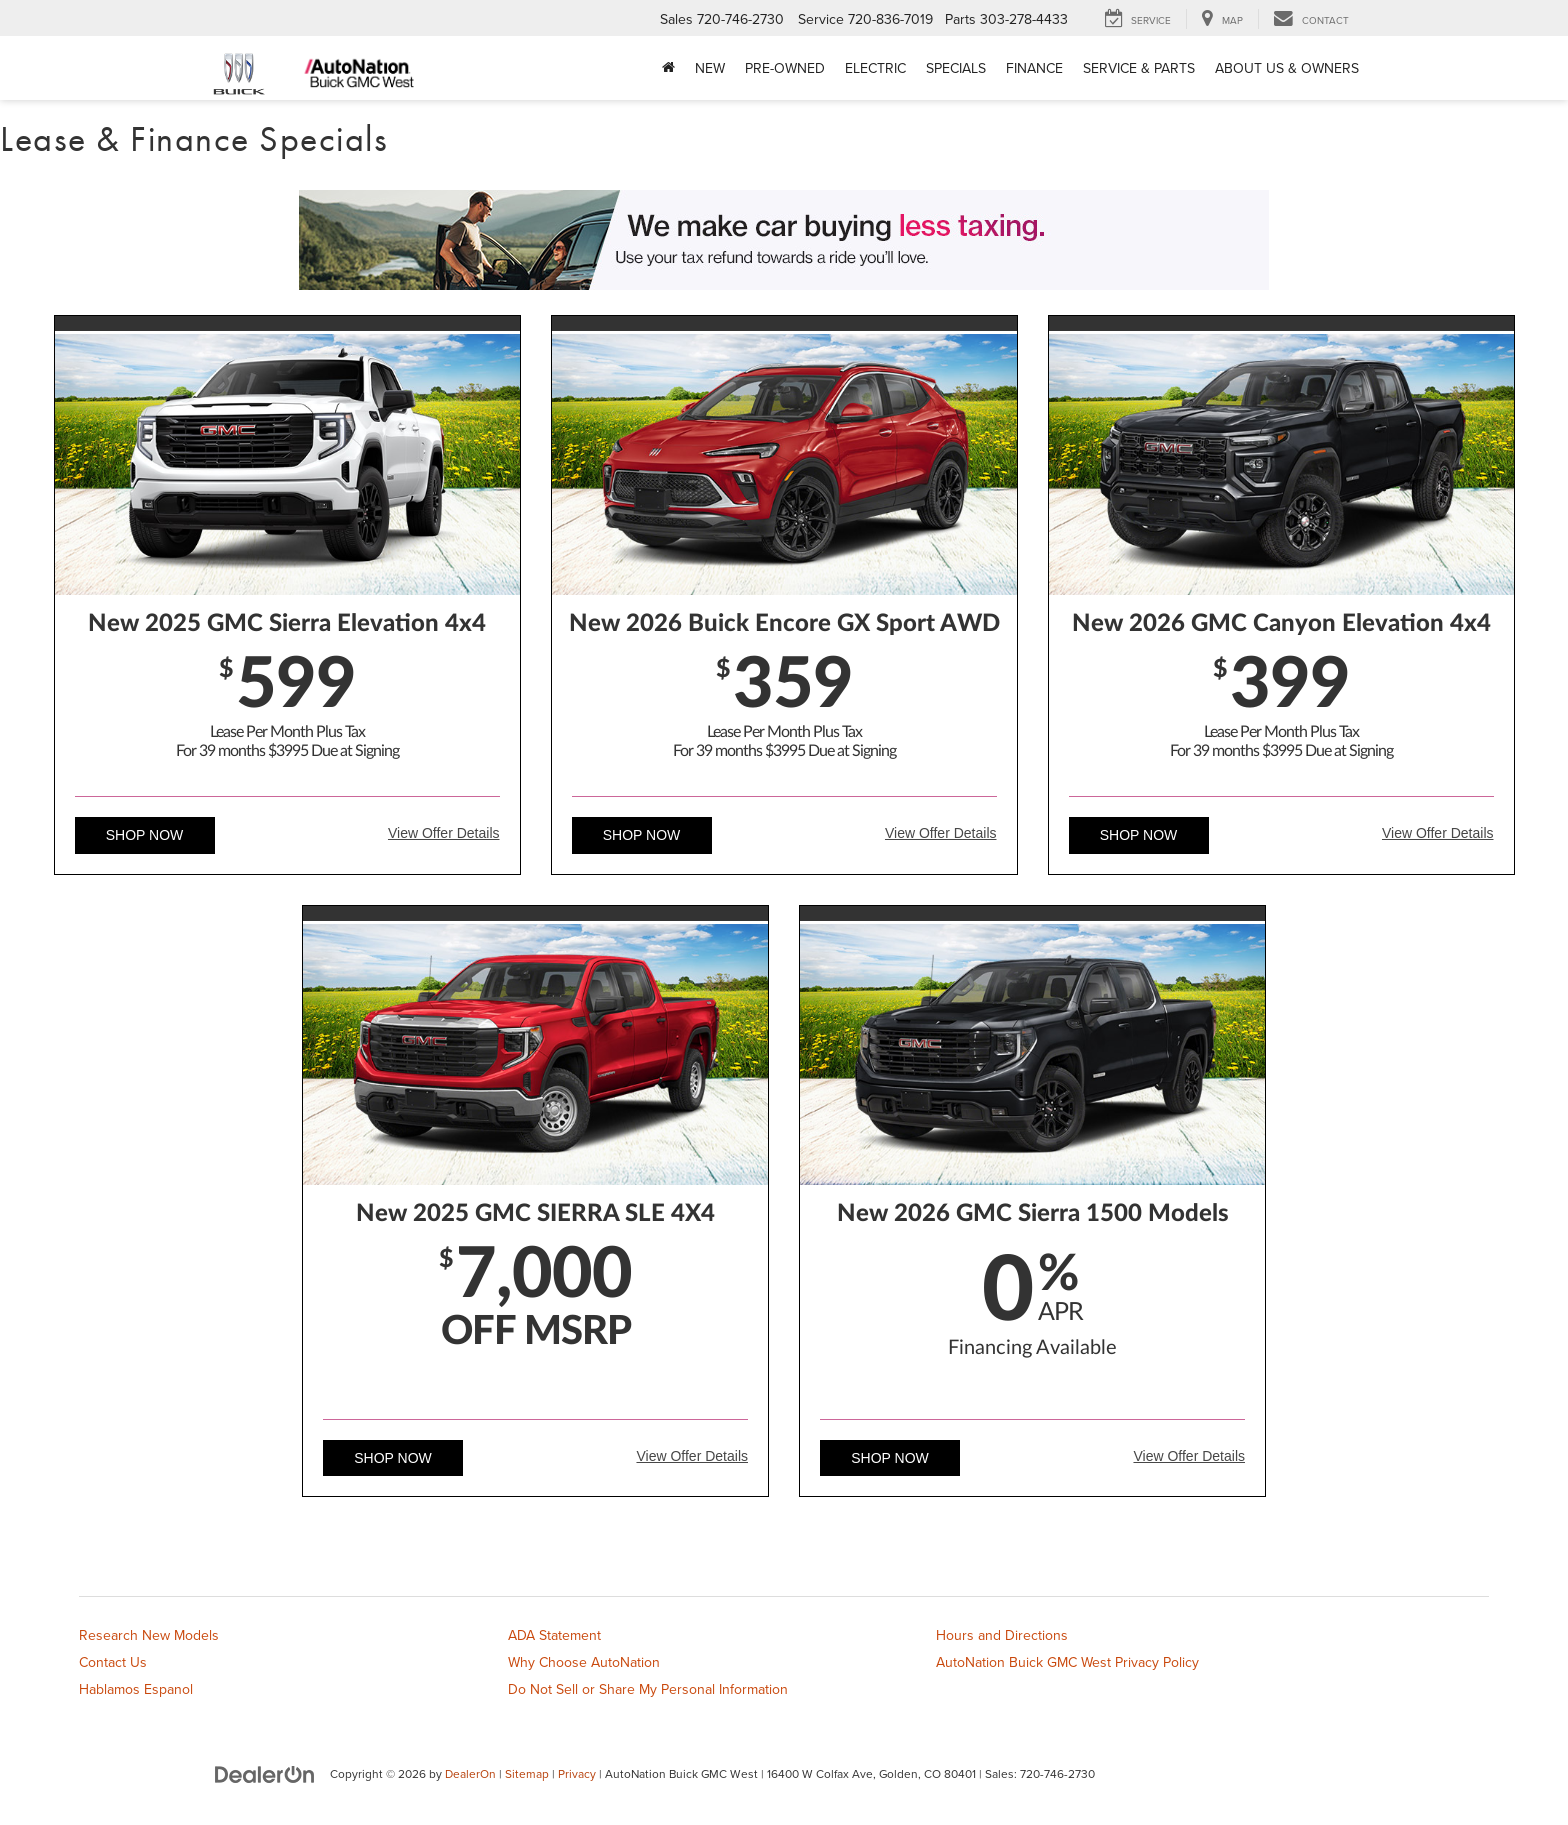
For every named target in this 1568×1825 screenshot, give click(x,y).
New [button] (710, 68)
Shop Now (145, 835)
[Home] (668, 68)
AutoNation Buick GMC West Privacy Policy (1067, 1662)
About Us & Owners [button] (1287, 68)
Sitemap (527, 1773)
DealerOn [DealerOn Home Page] (470, 1773)
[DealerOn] (265, 1773)
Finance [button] (1034, 68)
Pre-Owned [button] (785, 68)
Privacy (577, 1773)
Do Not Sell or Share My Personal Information (648, 1689)
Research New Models (149, 1635)
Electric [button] (875, 68)
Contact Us (113, 1662)
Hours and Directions (1002, 1635)
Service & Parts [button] (1139, 68)
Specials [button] (956, 68)
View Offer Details (444, 833)
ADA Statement (554, 1635)
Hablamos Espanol (136, 1689)
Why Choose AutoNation (584, 1662)
